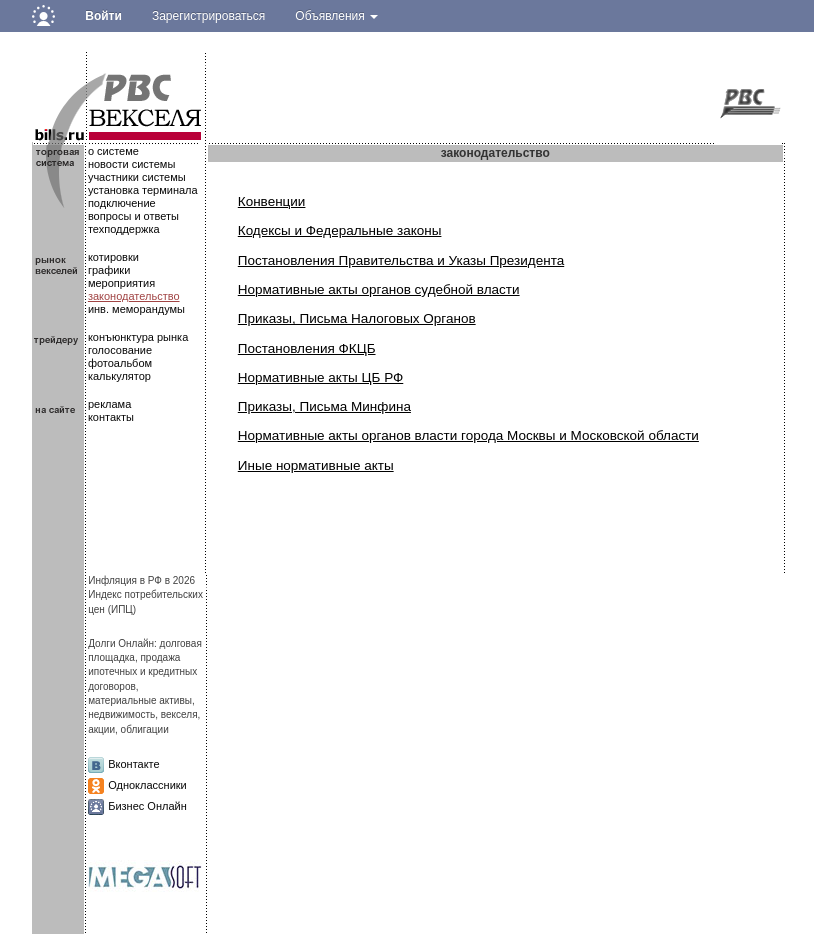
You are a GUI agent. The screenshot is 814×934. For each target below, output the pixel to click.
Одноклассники (147, 785)
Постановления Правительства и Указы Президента (401, 260)
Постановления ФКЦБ (307, 348)
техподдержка (124, 229)
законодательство (134, 296)
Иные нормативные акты (316, 465)
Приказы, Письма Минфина (324, 406)
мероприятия (121, 283)
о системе (113, 151)
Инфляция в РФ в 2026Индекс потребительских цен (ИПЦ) (145, 595)
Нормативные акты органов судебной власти (379, 289)
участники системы (137, 177)
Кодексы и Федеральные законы (340, 230)
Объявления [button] (336, 16)
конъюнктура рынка (138, 337)
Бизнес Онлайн (147, 806)
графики (109, 270)
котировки (113, 257)
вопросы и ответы (133, 216)
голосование (120, 350)
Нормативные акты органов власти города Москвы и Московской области (468, 435)
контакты (111, 417)
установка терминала (143, 190)
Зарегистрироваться (208, 16)
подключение (122, 203)
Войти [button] (103, 16)
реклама (109, 404)
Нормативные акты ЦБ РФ (321, 377)
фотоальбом (120, 363)
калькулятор (119, 376)
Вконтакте (133, 764)
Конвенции (272, 201)
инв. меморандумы (136, 309)
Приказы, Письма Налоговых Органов (357, 318)
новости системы (131, 164)
